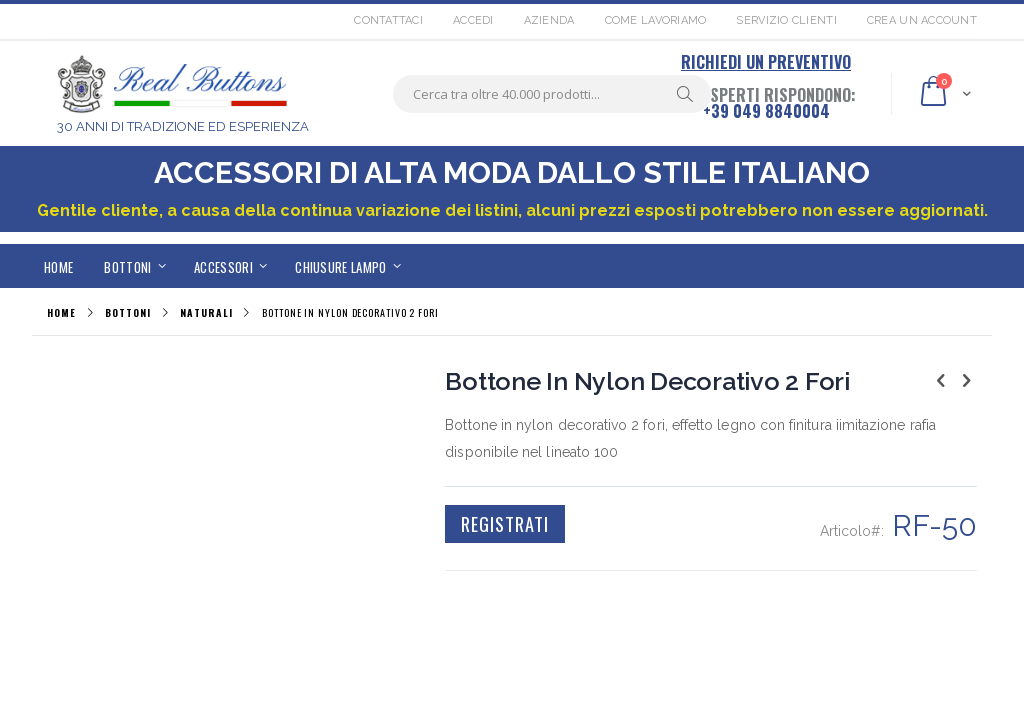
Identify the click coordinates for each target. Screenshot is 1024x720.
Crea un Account (922, 20)
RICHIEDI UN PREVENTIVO (766, 62)
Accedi (473, 20)
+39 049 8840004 (766, 111)
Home (61, 312)
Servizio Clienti (786, 20)
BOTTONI (127, 313)
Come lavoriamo (656, 20)
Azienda (549, 20)
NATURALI (206, 313)
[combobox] (552, 94)
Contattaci (388, 20)
